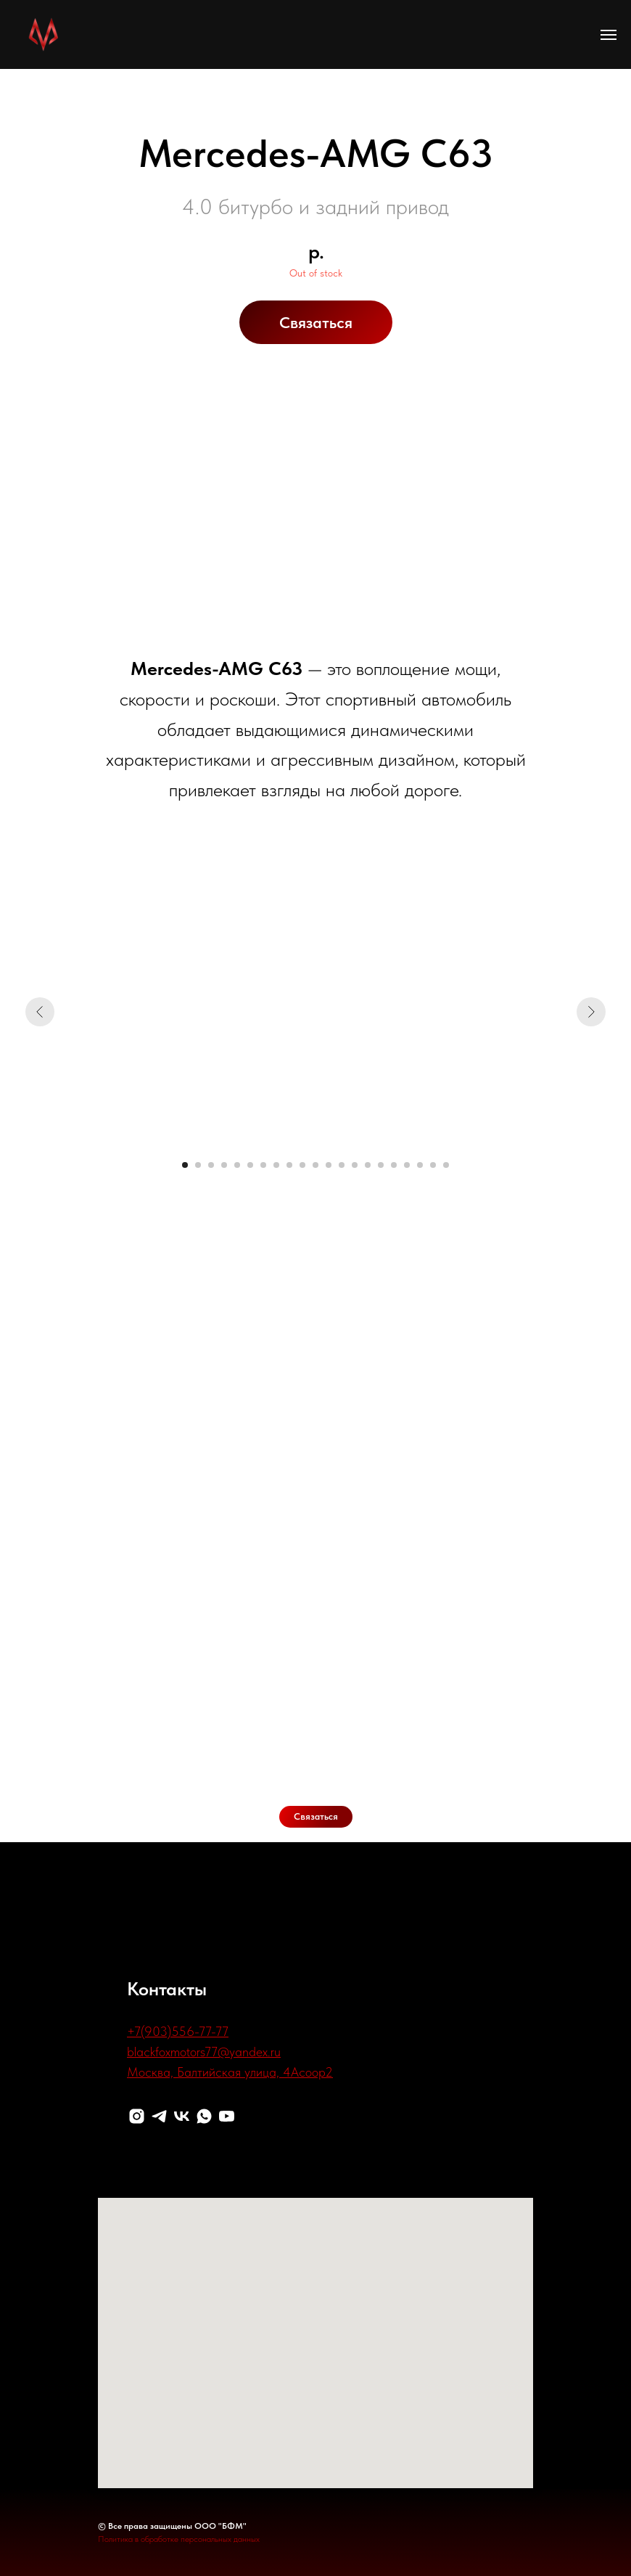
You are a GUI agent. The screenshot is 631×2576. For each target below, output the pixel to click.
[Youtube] (227, 2116)
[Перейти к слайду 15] (368, 1165)
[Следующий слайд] (591, 1011)
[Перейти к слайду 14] (355, 1165)
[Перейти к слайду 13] (342, 1165)
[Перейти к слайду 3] (211, 1165)
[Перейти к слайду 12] (328, 1165)
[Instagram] (137, 2116)
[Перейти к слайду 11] (315, 1165)
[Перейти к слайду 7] (263, 1165)
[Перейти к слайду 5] (237, 1165)
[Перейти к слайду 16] (381, 1165)
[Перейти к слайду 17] (394, 1165)
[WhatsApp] (204, 2116)
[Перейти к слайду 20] (433, 1165)
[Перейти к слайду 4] (224, 1165)
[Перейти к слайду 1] (185, 1165)
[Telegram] (159, 2116)
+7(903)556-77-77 (177, 2031)
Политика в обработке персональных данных (179, 2539)
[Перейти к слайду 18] (407, 1165)
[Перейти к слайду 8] (276, 1165)
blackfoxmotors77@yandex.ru (204, 2051)
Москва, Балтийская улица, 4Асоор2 (230, 2072)
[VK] (182, 2116)
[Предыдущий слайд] (39, 1011)
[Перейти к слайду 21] (446, 1165)
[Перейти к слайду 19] (420, 1165)
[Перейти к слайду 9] (289, 1165)
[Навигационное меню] (608, 35)
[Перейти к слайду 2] (198, 1165)
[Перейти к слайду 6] (250, 1165)
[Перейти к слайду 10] (302, 1165)
